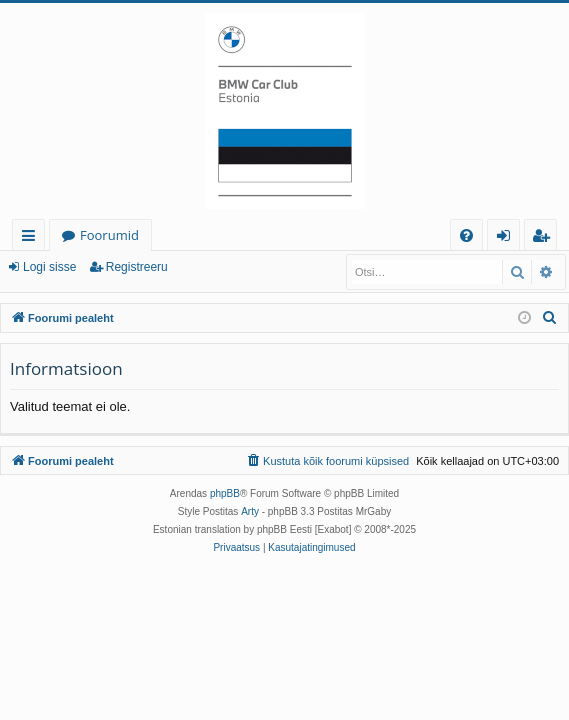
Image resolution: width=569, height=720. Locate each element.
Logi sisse (49, 267)
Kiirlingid (32, 238)
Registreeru (137, 267)
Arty (250, 511)
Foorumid (109, 235)
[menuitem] (466, 235)
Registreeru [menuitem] (545, 238)
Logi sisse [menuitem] (507, 238)
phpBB (225, 493)
